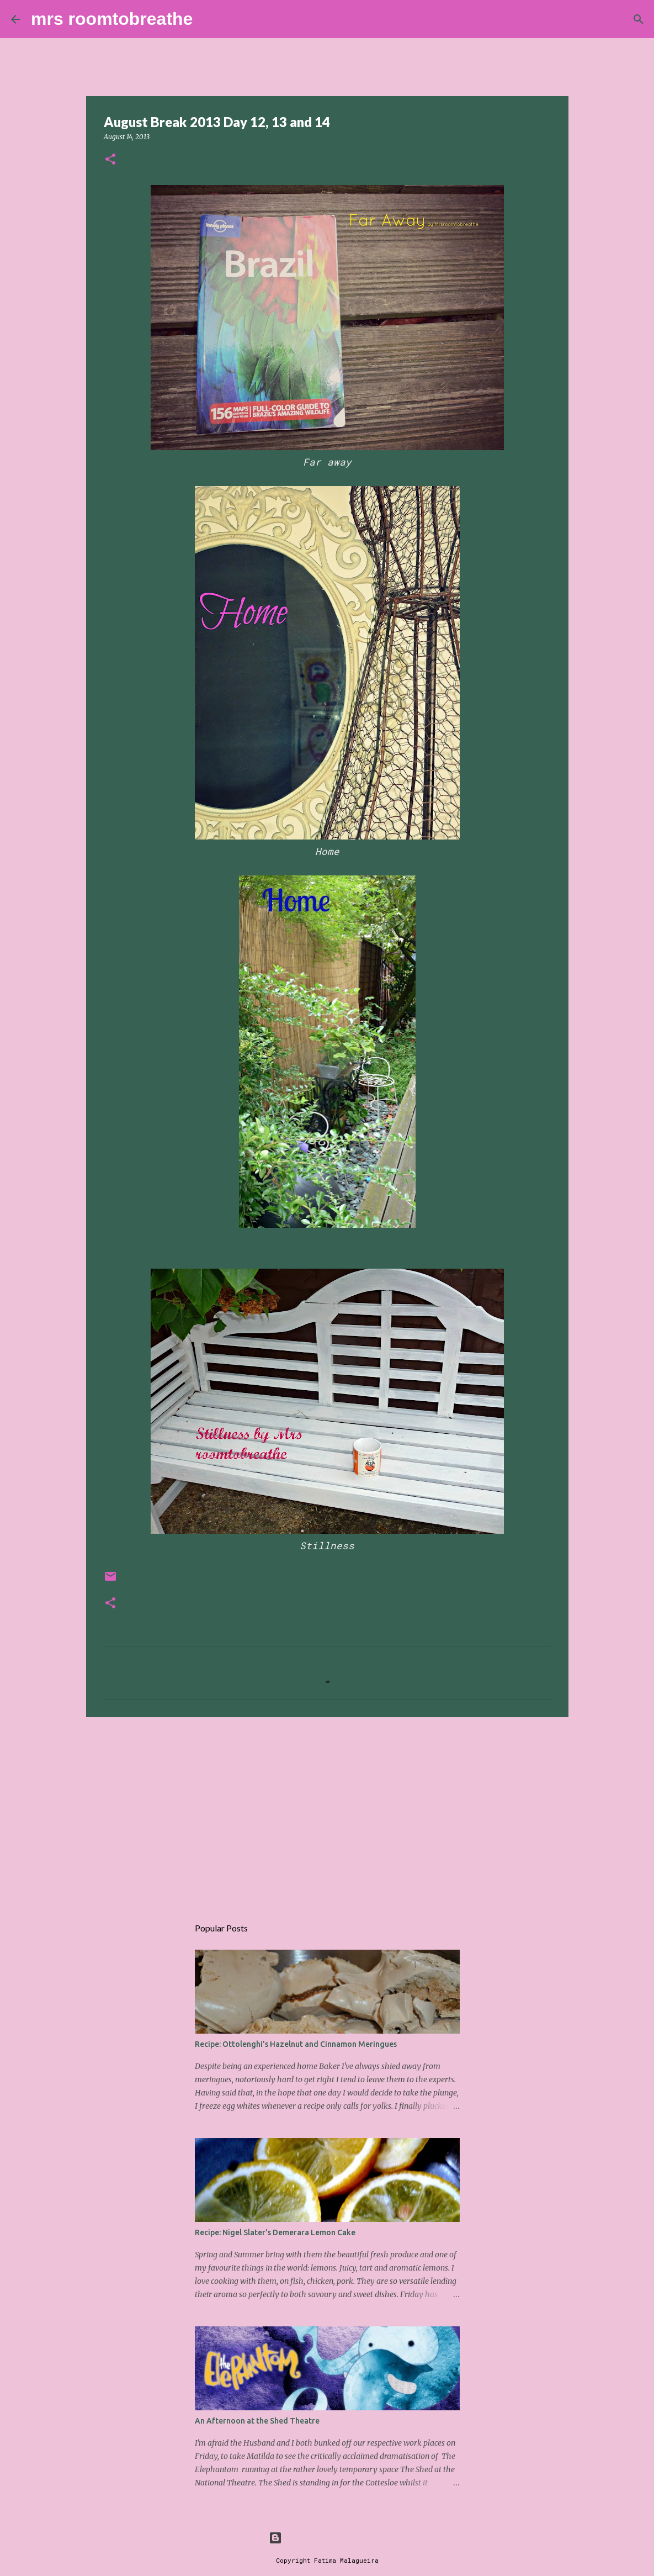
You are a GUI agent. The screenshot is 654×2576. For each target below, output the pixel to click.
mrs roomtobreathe (112, 19)
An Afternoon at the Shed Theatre (257, 2420)
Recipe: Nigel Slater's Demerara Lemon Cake (275, 2232)
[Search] (208, 19)
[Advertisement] (327, 1811)
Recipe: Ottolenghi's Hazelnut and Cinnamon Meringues (296, 2044)
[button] (110, 159)
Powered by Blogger (327, 2537)
